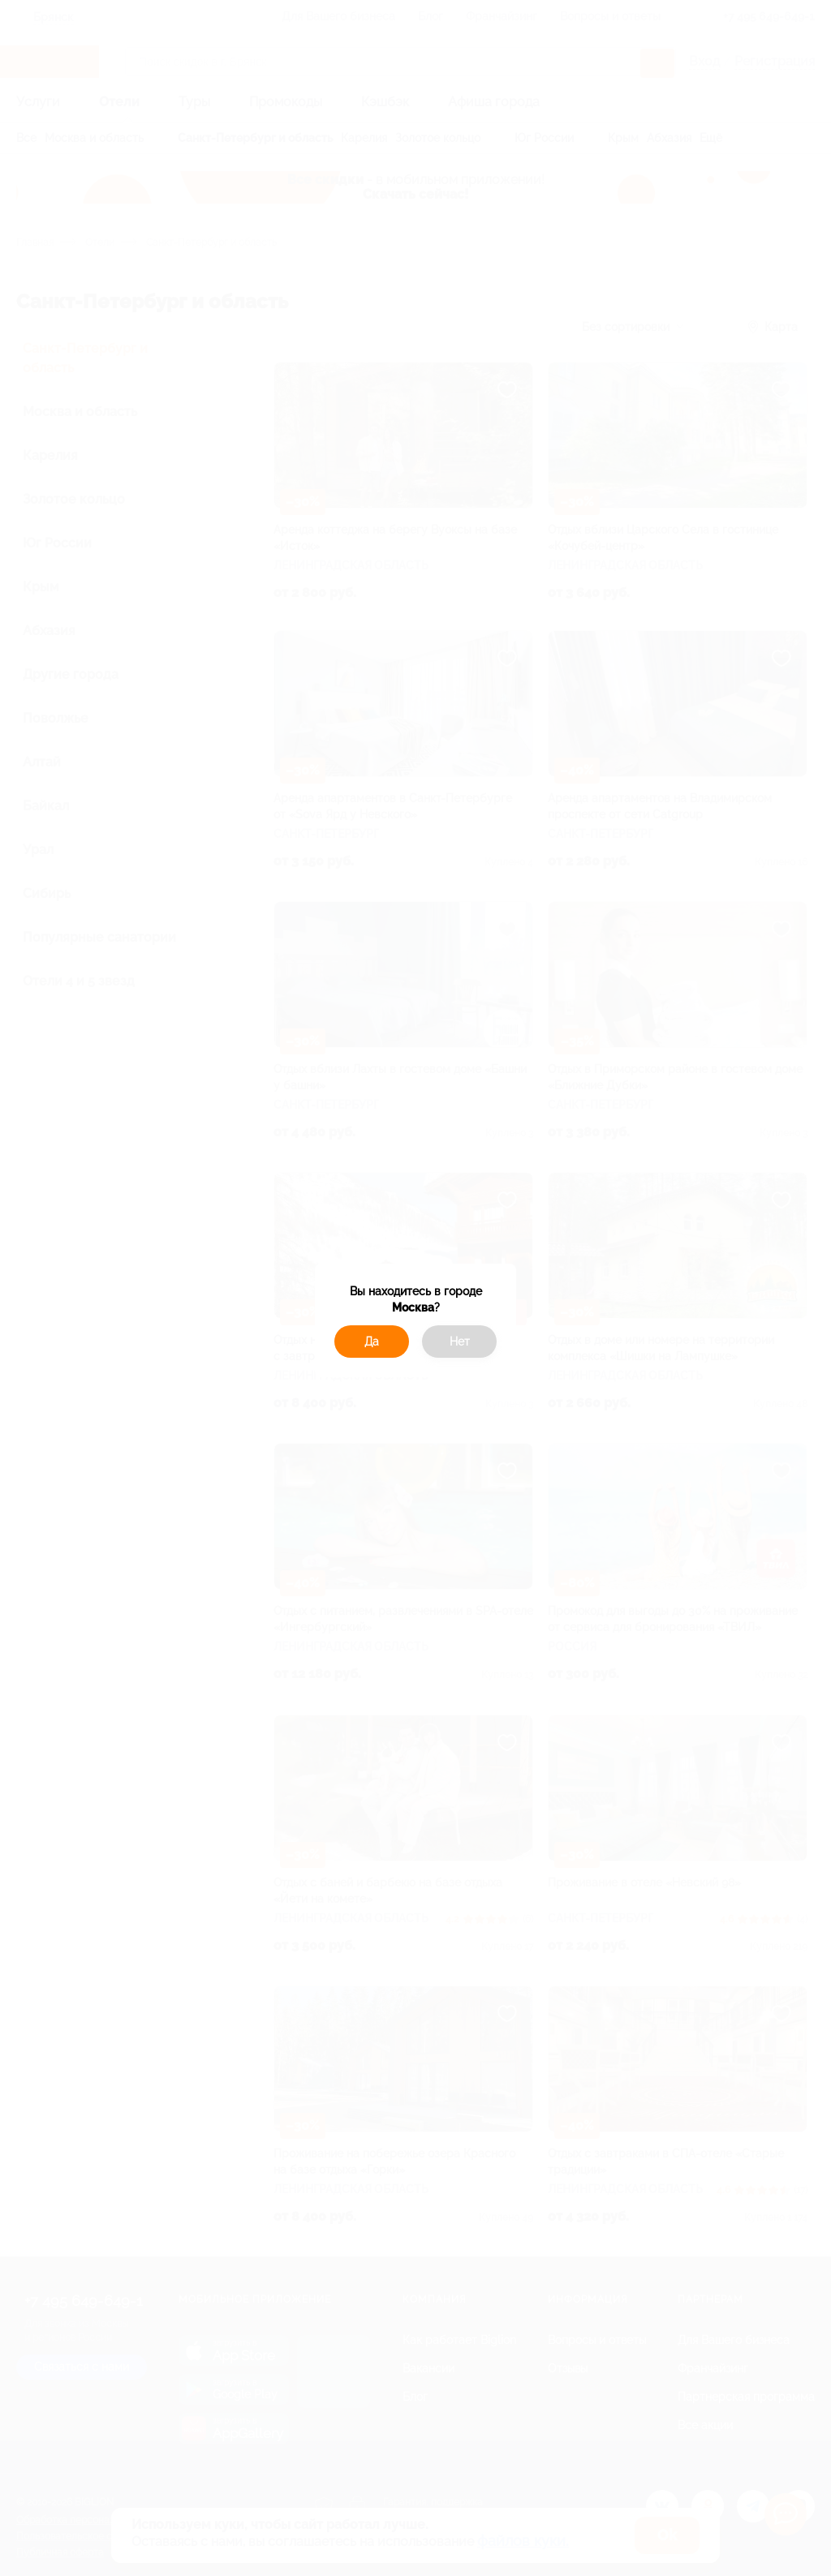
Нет (460, 1341)
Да (371, 1341)
